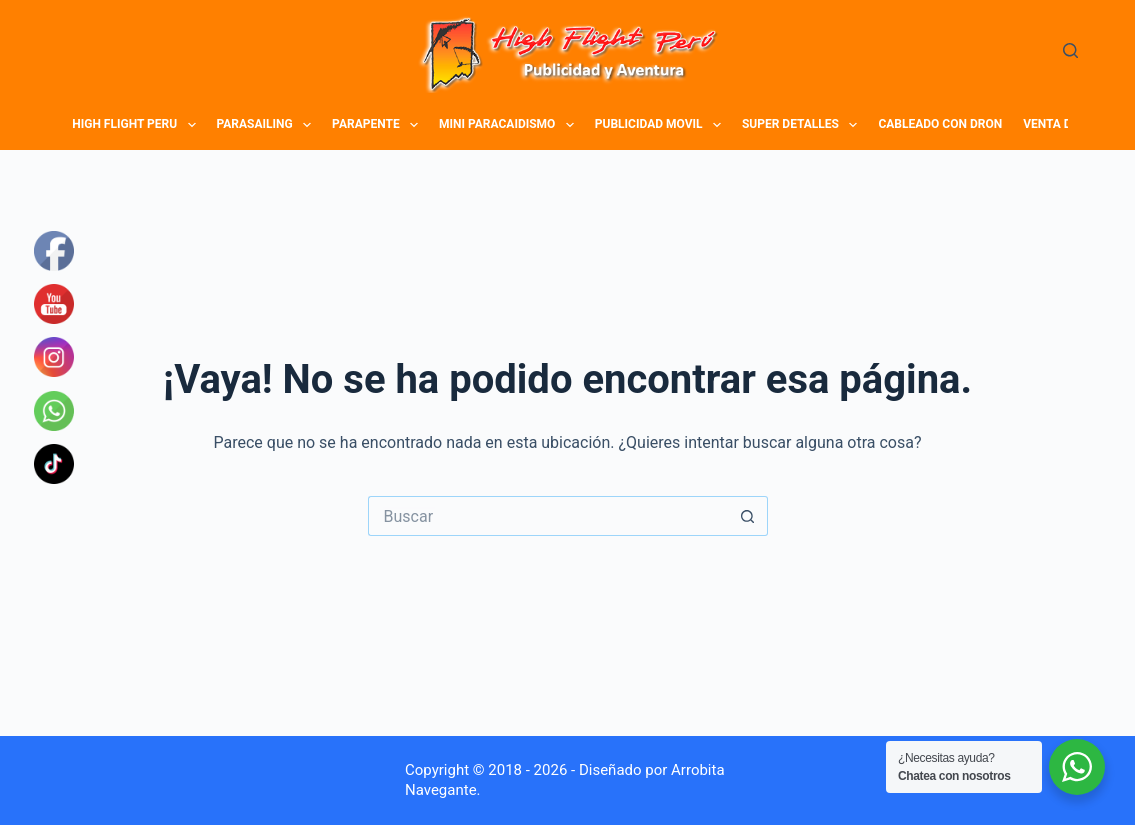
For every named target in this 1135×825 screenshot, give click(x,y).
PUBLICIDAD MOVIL (661, 125)
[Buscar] (1070, 50)
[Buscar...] (548, 516)
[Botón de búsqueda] (748, 516)
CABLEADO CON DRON (940, 124)
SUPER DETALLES (802, 125)
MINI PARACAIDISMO (509, 125)
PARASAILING (267, 125)
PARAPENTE (377, 125)
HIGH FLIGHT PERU (136, 125)
